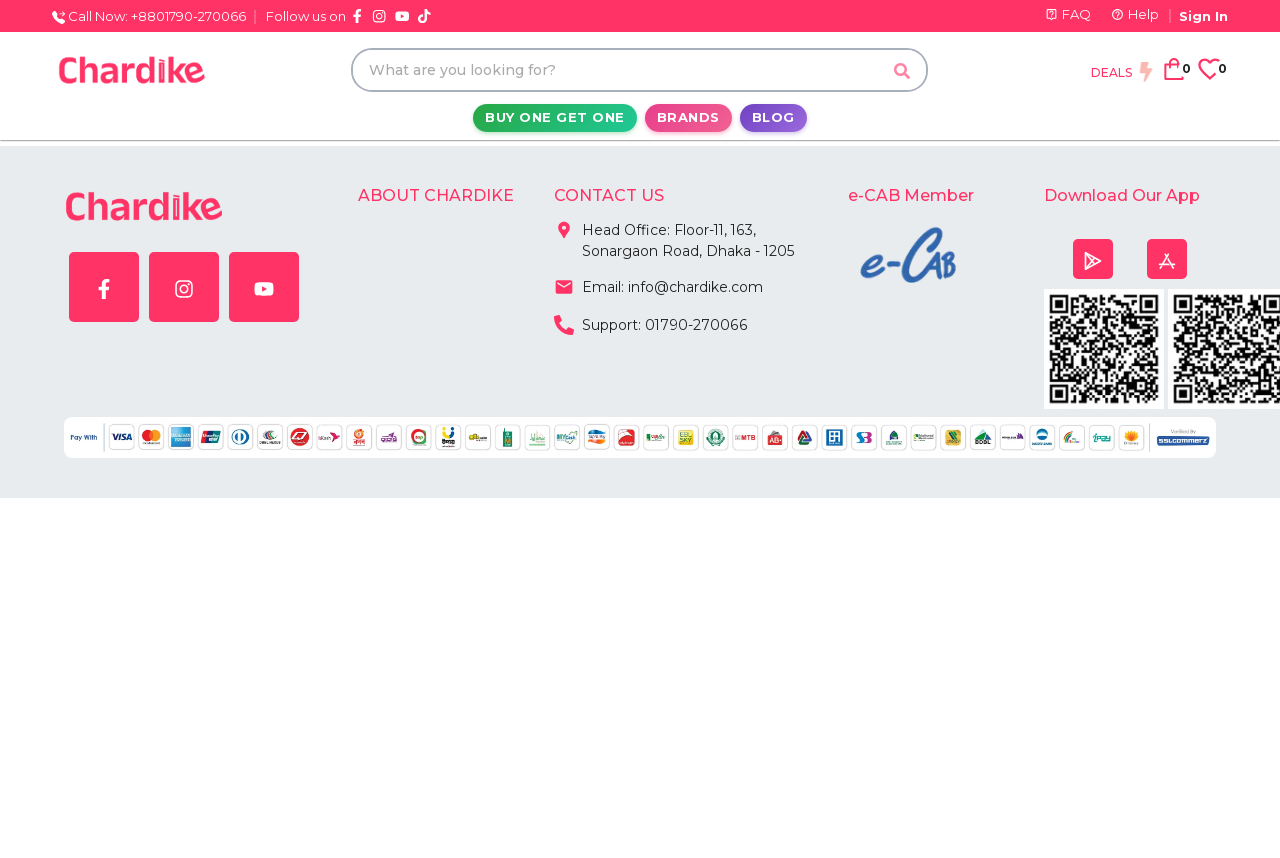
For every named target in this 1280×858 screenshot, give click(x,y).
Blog (773, 117)
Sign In (1203, 16)
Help (1135, 14)
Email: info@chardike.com (658, 285)
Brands (688, 117)
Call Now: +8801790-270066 (149, 16)
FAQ (1068, 14)
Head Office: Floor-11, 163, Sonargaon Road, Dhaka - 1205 (674, 236)
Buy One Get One (555, 117)
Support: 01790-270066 (650, 323)
